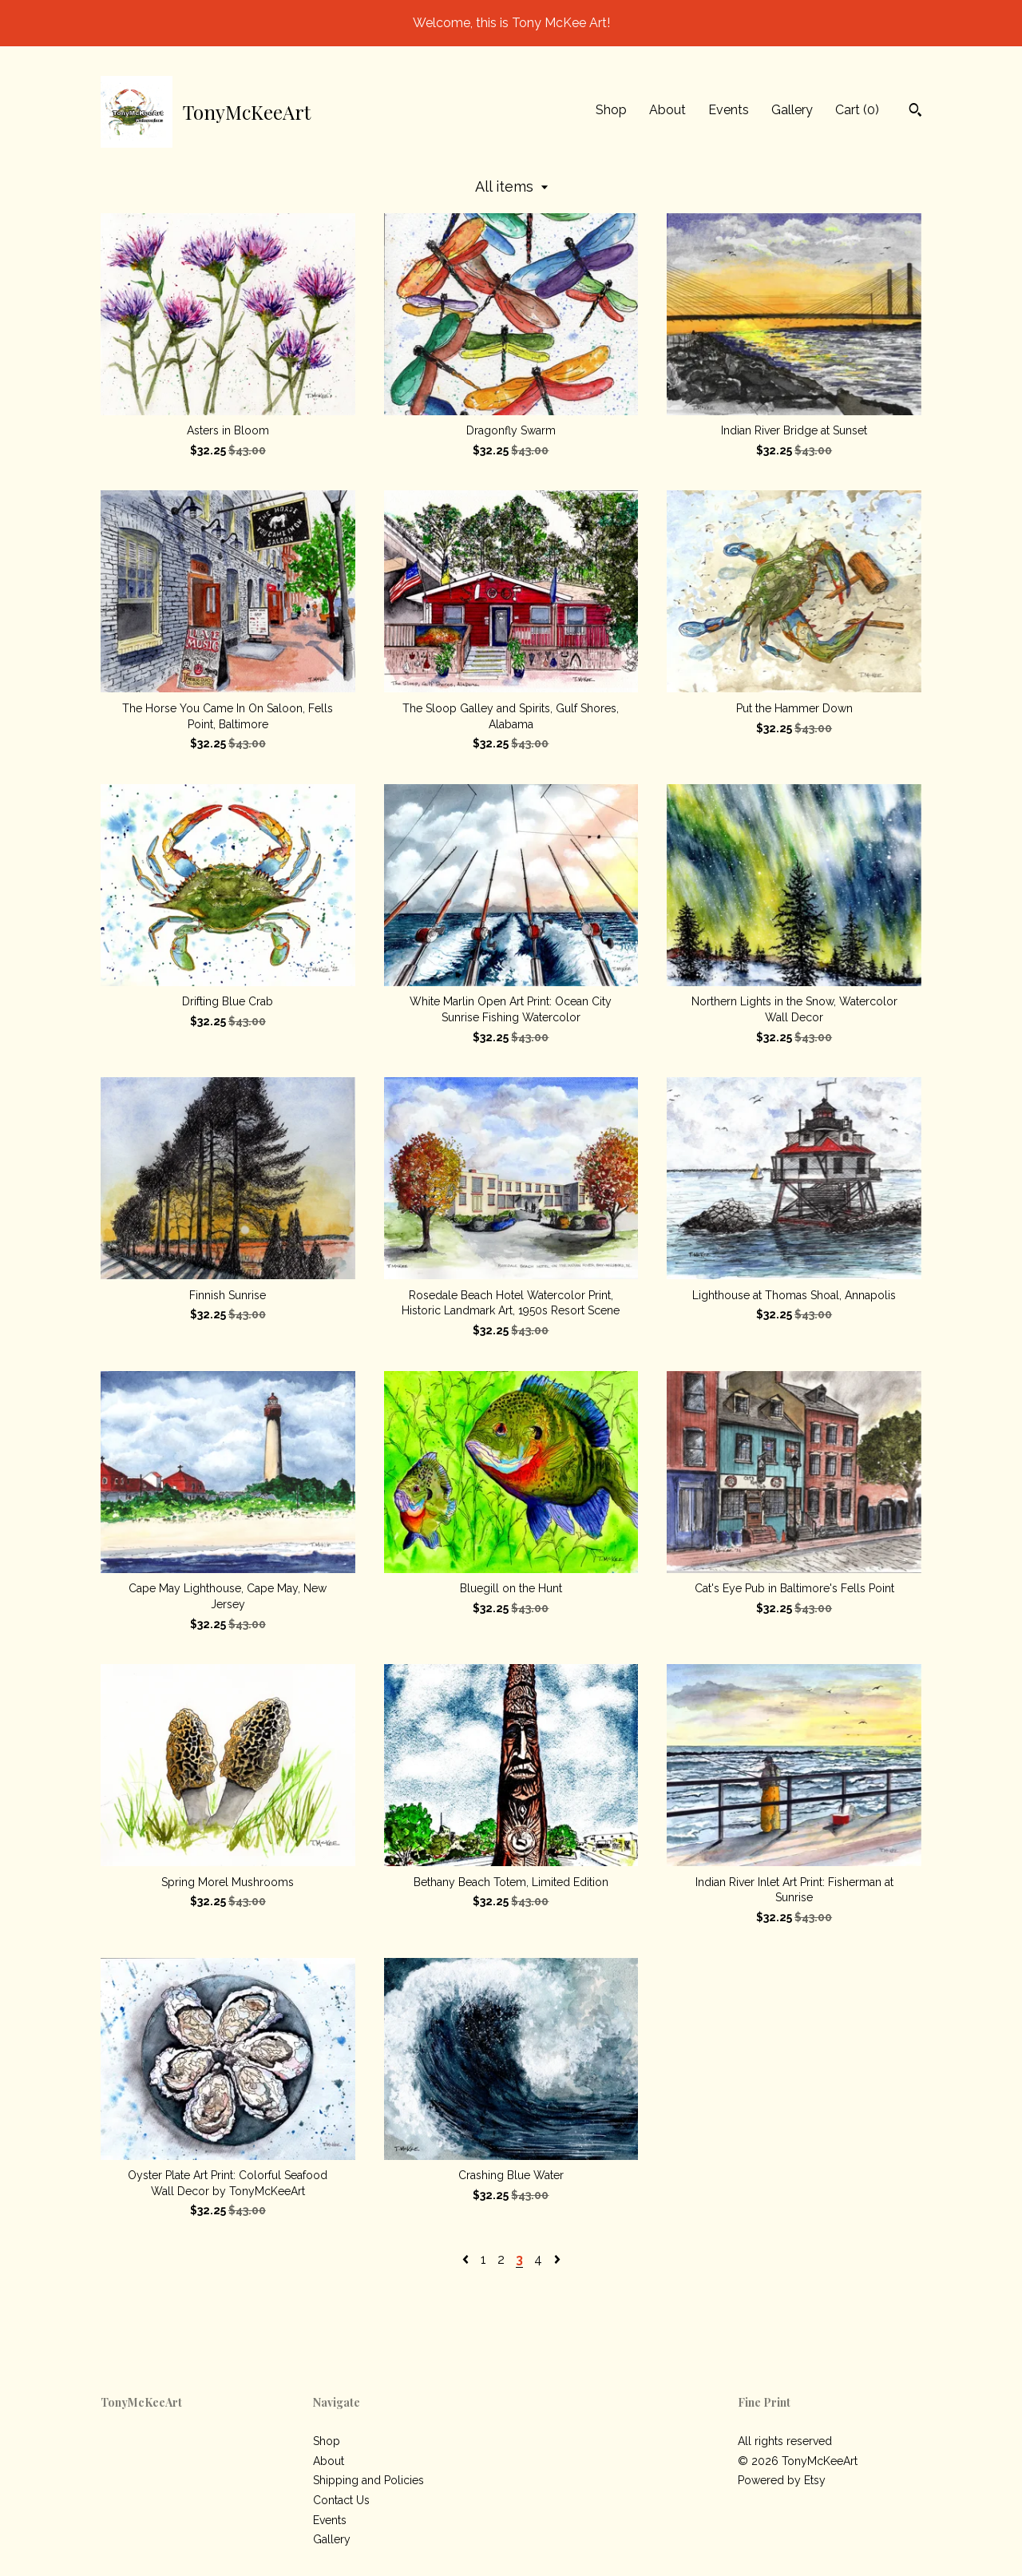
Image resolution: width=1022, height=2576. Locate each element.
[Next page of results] (557, 2259)
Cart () (857, 109)
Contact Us (341, 2500)
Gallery (792, 109)
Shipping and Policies (368, 2480)
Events (728, 109)
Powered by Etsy (782, 2480)
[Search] (915, 112)
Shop (611, 109)
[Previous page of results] (467, 2259)
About (667, 109)
